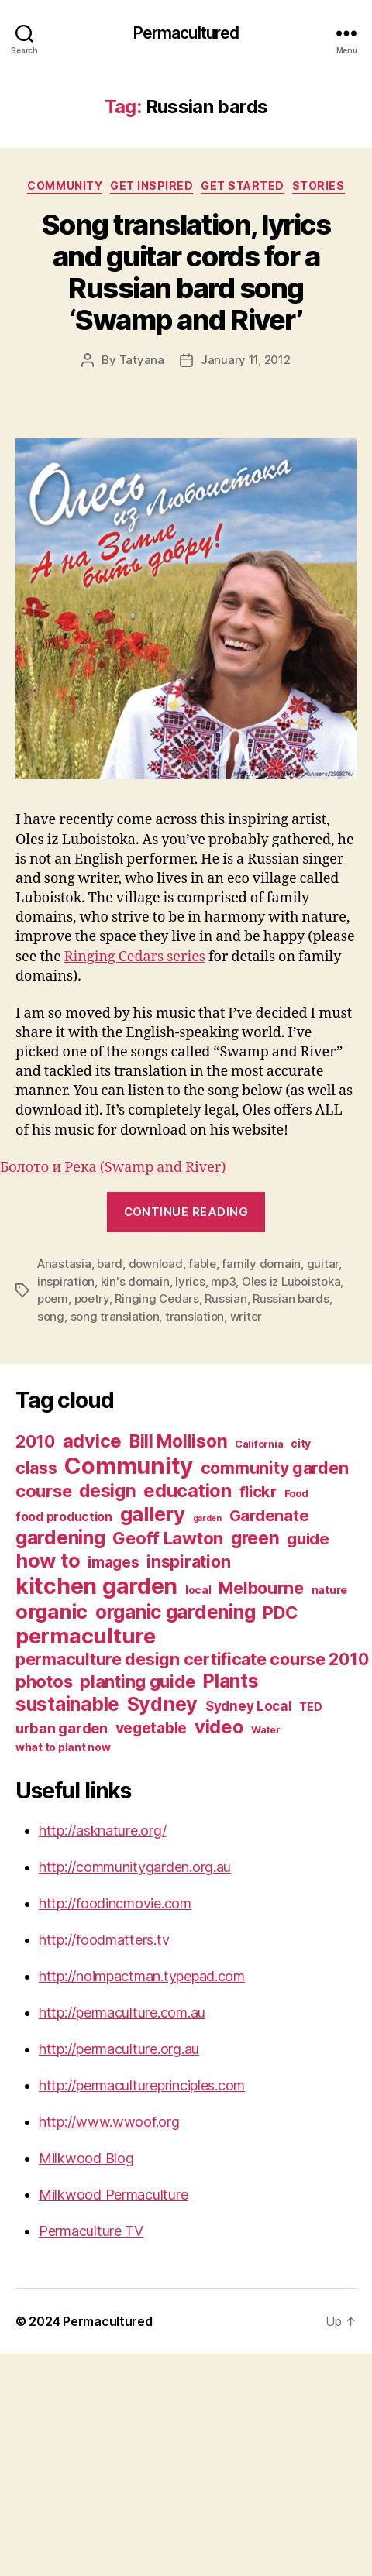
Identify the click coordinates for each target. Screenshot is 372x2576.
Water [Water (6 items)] (266, 1730)
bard (109, 1263)
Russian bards (291, 1298)
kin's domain (135, 1281)
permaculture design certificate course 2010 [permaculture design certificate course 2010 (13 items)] (192, 1659)
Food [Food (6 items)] (296, 1493)
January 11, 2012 (246, 359)
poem (52, 1298)
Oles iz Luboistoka (291, 1281)
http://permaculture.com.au (122, 2012)
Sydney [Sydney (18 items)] (162, 1704)
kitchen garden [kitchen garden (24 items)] (96, 1585)
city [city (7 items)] (301, 1443)
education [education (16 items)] (187, 1490)
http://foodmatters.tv (104, 1940)
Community (64, 185)
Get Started (242, 185)
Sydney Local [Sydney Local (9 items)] (248, 1706)
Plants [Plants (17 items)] (230, 1680)
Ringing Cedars (156, 1298)
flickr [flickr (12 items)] (258, 1491)
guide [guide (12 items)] (308, 1538)
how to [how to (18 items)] (48, 1560)
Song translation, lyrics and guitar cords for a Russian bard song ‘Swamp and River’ (186, 272)
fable (202, 1263)
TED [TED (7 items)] (310, 1706)
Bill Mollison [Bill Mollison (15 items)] (178, 1441)
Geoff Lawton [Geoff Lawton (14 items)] (167, 1538)
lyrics (190, 1281)
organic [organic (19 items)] (52, 1611)
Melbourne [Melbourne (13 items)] (261, 1588)
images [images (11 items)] (113, 1562)
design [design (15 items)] (107, 1490)
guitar (323, 1263)
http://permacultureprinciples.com (142, 2085)
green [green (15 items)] (255, 1537)
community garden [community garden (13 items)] (275, 1468)
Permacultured (186, 33)
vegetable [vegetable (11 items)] (151, 1728)
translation (194, 1316)
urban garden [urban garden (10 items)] (62, 1727)
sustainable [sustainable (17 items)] (67, 1704)
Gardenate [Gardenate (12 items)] (269, 1515)
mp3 (223, 1281)
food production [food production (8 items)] (64, 1517)
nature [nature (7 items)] (329, 1589)
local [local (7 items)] (198, 1589)
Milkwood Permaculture (113, 2194)
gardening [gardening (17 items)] (60, 1537)
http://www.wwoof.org (109, 2122)
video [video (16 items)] (219, 1727)
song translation (115, 1316)
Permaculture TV (91, 2231)
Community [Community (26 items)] (128, 1465)
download (156, 1263)
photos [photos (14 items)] (44, 1681)
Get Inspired (151, 185)
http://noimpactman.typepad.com (142, 1976)
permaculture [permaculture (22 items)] (86, 1636)
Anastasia (64, 1263)
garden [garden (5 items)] (207, 1518)
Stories (318, 185)
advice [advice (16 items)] (92, 1441)
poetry (91, 1298)
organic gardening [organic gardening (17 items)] (175, 1611)
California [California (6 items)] (259, 1444)
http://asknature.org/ (102, 1830)
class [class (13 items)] (36, 1468)
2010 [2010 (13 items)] (35, 1441)
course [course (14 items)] (43, 1491)
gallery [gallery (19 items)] (152, 1514)
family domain (261, 1263)
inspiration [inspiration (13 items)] (188, 1561)
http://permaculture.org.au (119, 2049)
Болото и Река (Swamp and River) (113, 1167)
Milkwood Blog (86, 2158)
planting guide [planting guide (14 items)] (137, 1681)
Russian (225, 1298)
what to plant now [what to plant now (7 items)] (63, 1746)
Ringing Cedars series (134, 957)
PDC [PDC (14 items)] (280, 1612)
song (50, 1316)
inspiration (66, 1281)
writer (246, 1316)
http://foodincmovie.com (115, 1903)
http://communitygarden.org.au (135, 1867)
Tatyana (141, 359)
